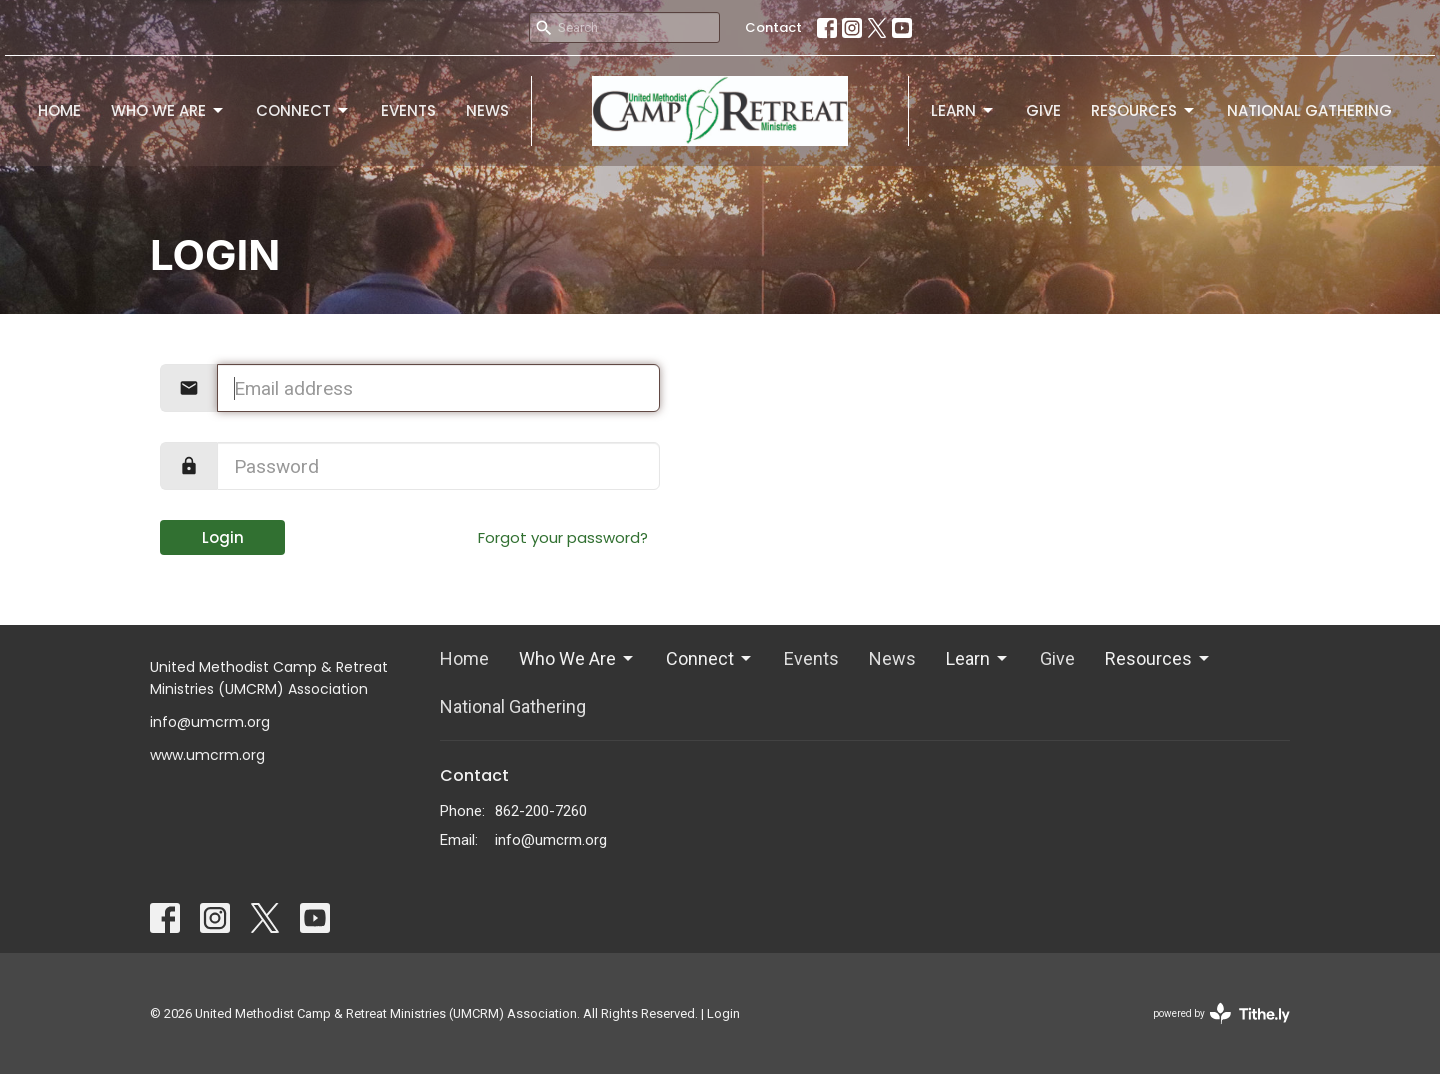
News (487, 110)
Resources (1144, 110)
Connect (303, 110)
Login (223, 537)
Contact (773, 27)
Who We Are (168, 110)
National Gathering (1309, 110)
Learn (963, 110)
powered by (1221, 1013)
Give (1043, 110)
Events (408, 110)
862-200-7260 (541, 811)
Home (59, 110)
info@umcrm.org (551, 840)
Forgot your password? (563, 537)
